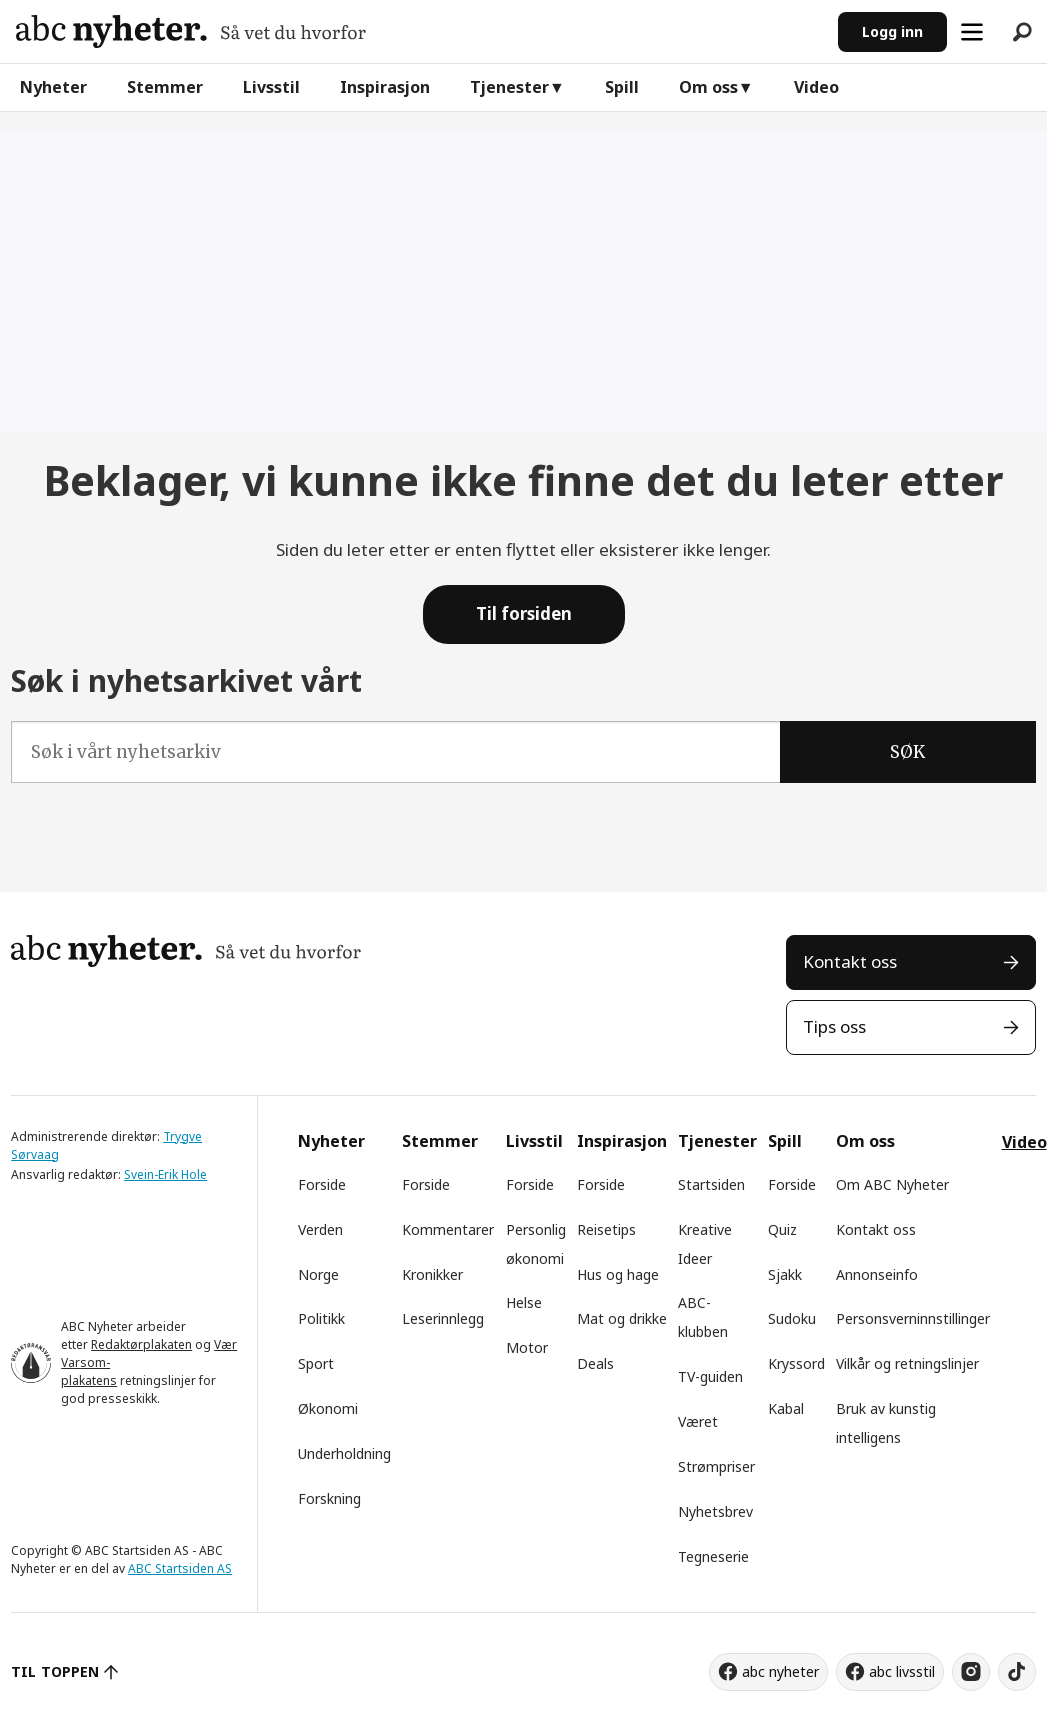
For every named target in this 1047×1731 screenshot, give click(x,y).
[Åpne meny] (972, 32)
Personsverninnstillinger (913, 1318)
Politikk (321, 1318)
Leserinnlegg (443, 1318)
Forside (322, 1184)
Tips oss (834, 1026)
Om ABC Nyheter (892, 1184)
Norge (318, 1274)
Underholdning (344, 1453)
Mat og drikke (622, 1318)
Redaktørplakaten (141, 1344)
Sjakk (785, 1274)
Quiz (782, 1229)
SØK (907, 752)
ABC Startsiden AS (180, 1568)
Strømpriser (716, 1466)
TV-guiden (710, 1376)
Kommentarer (448, 1229)
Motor (527, 1347)
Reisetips (606, 1229)
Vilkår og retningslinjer (907, 1363)
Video (816, 87)
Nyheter (53, 87)
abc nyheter (780, 1671)
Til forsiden (524, 613)
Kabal (786, 1408)
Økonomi (328, 1408)
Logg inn (892, 31)
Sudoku (792, 1318)
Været (698, 1421)
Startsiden (711, 1184)
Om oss (708, 87)
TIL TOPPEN (55, 1671)
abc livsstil (902, 1671)
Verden (320, 1229)
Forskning (329, 1498)
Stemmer (165, 87)
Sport (316, 1363)
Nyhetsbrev (715, 1511)
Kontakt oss (850, 961)
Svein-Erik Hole (165, 1174)
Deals (595, 1363)
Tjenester (509, 87)
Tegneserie (713, 1556)
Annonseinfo (877, 1274)
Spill (622, 87)
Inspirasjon (385, 87)
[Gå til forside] (191, 31)
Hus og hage (618, 1274)
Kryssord (796, 1363)
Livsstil (271, 87)
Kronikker (432, 1274)
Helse (524, 1302)
